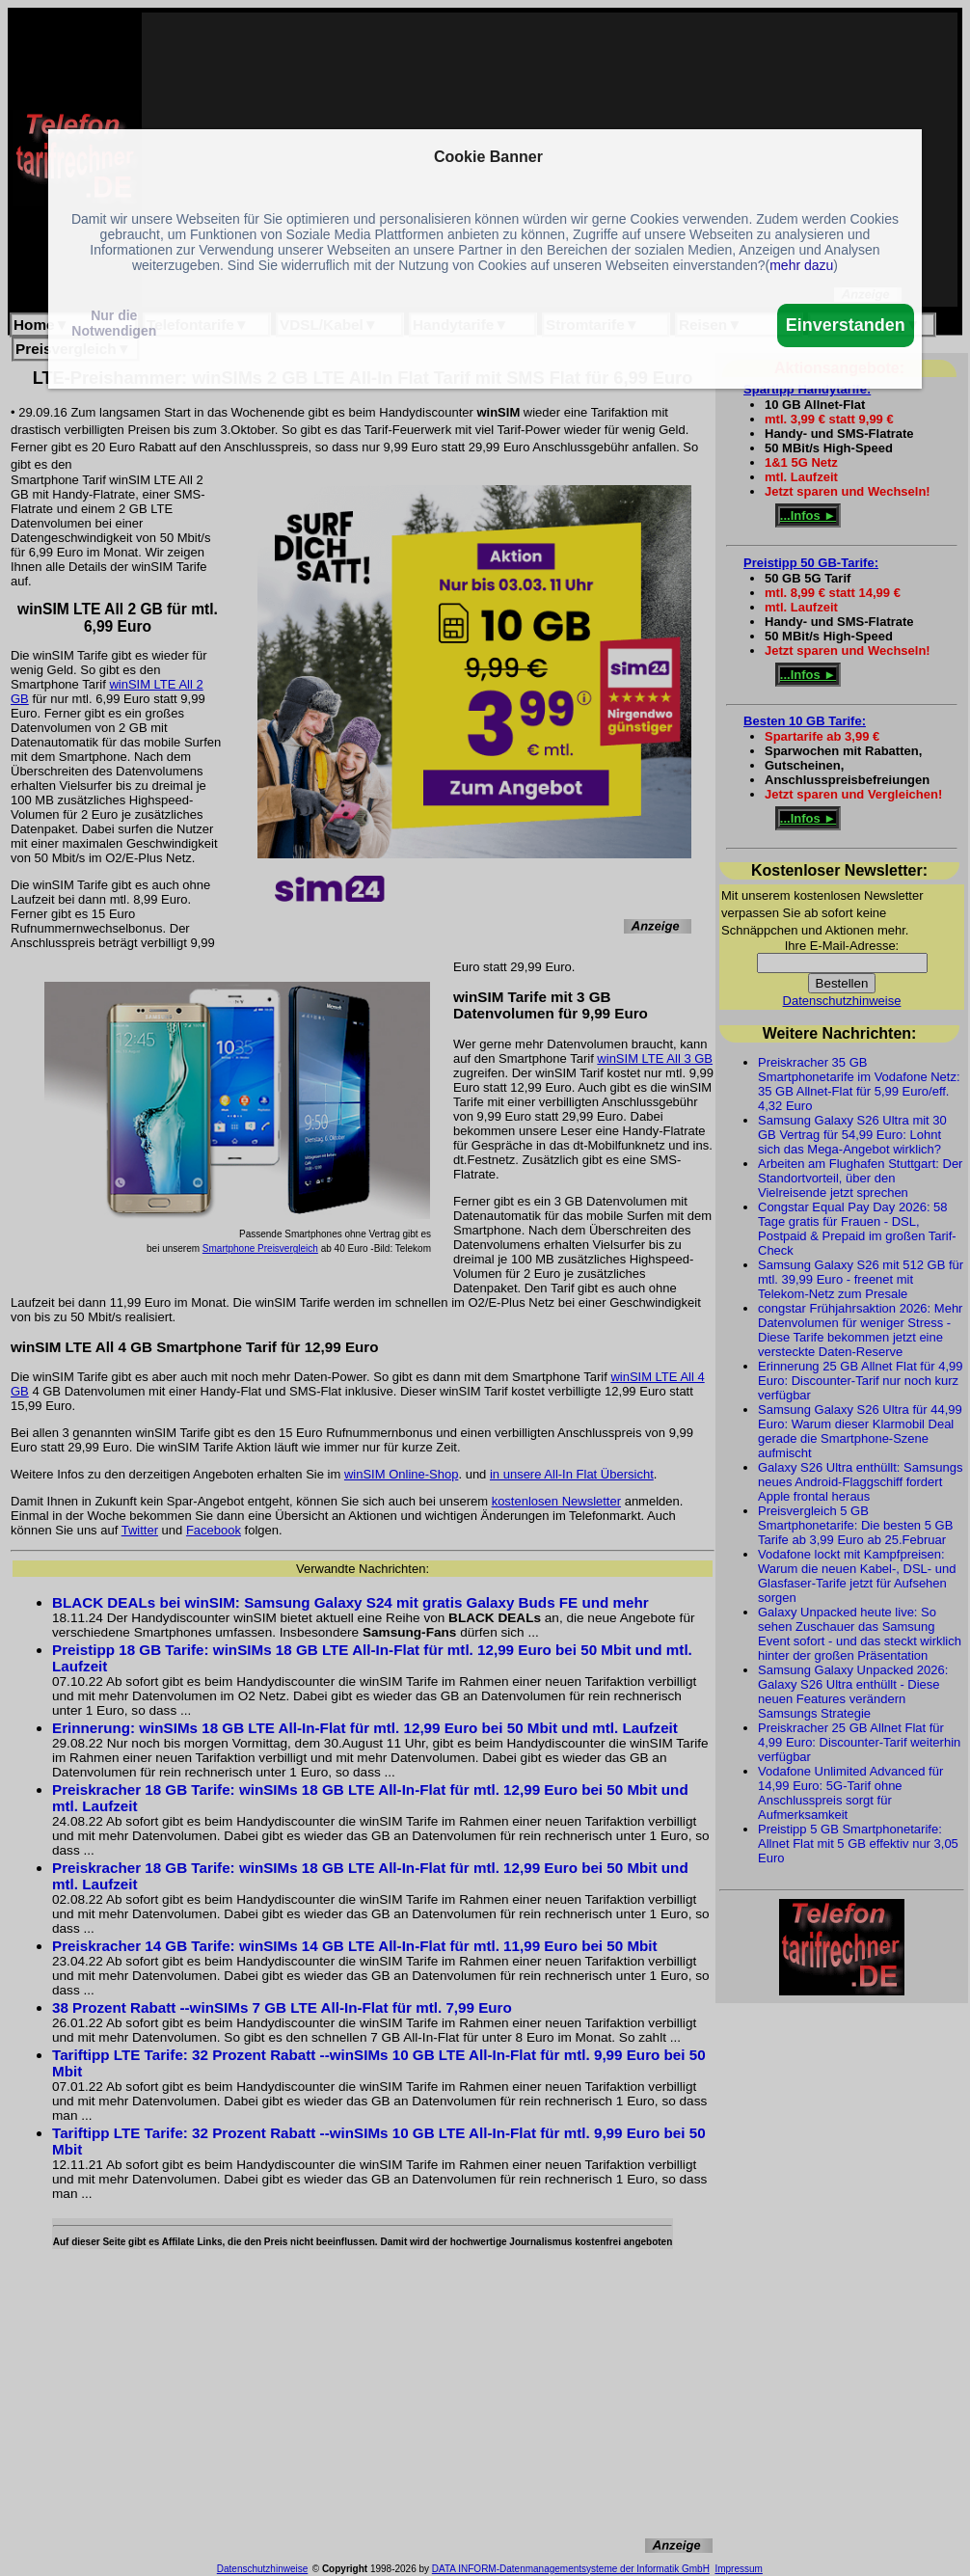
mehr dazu (801, 265)
